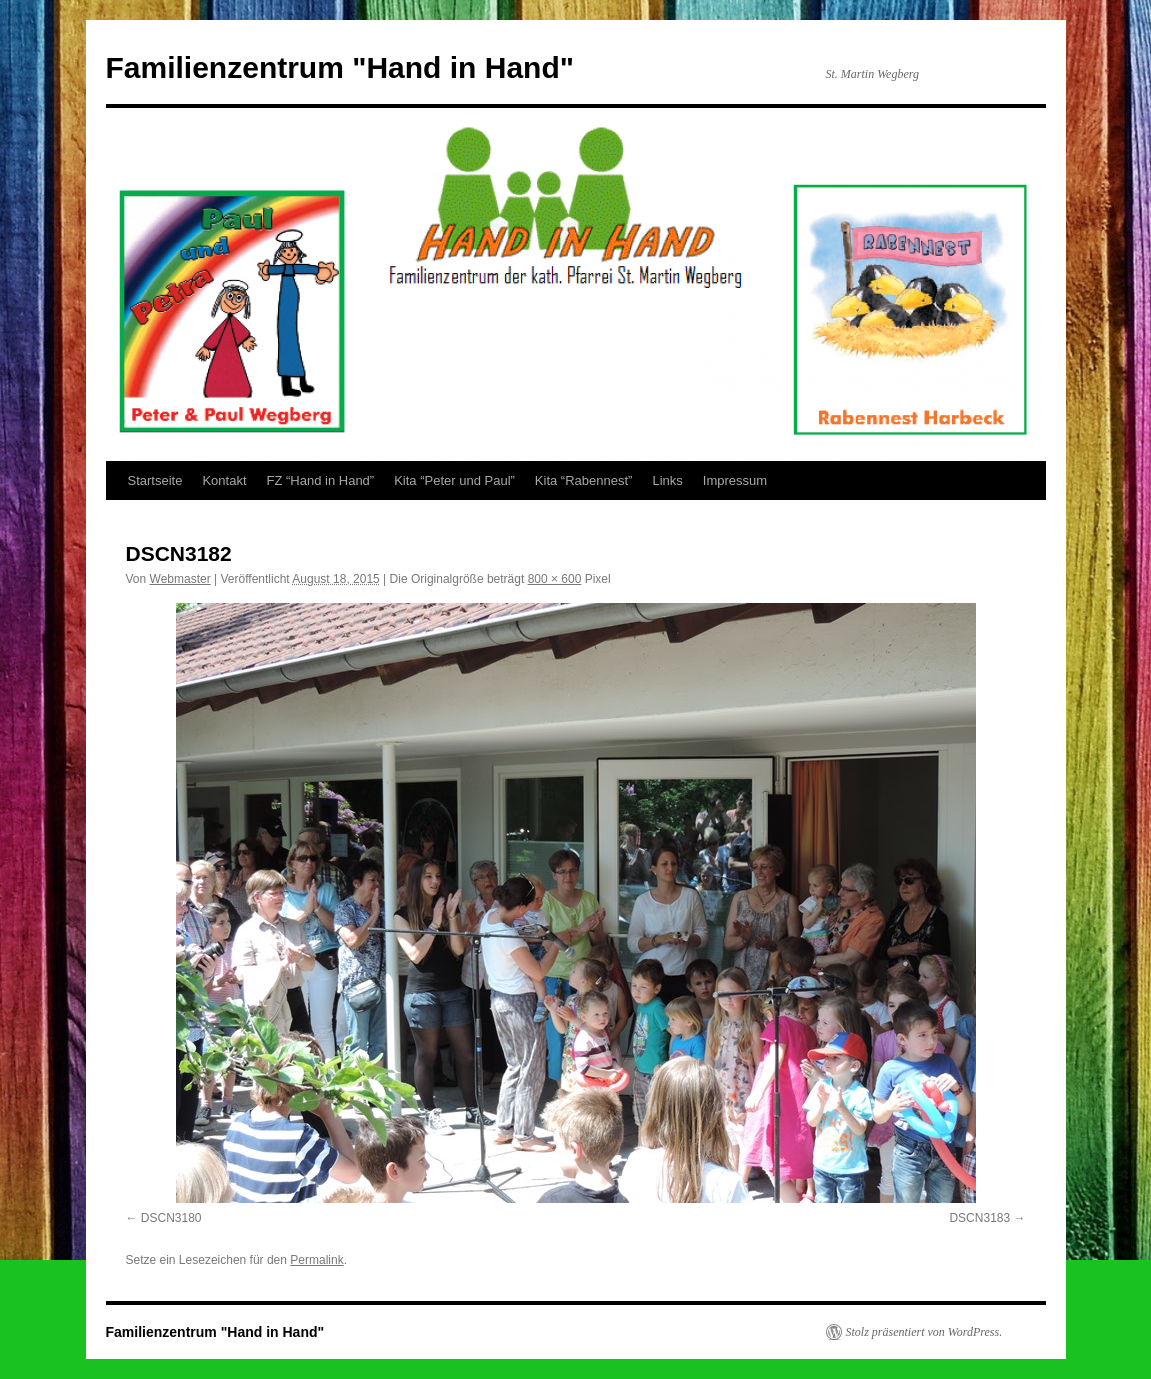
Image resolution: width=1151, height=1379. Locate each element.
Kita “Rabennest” (584, 480)
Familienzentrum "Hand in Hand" (340, 67)
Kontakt (224, 480)
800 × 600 (555, 579)
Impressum (735, 480)
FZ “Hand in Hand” (321, 480)
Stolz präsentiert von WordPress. (924, 1332)
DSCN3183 (979, 1218)
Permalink (316, 1260)
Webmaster (180, 579)
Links (667, 480)
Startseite (155, 480)
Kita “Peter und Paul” (454, 480)
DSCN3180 (171, 1218)
